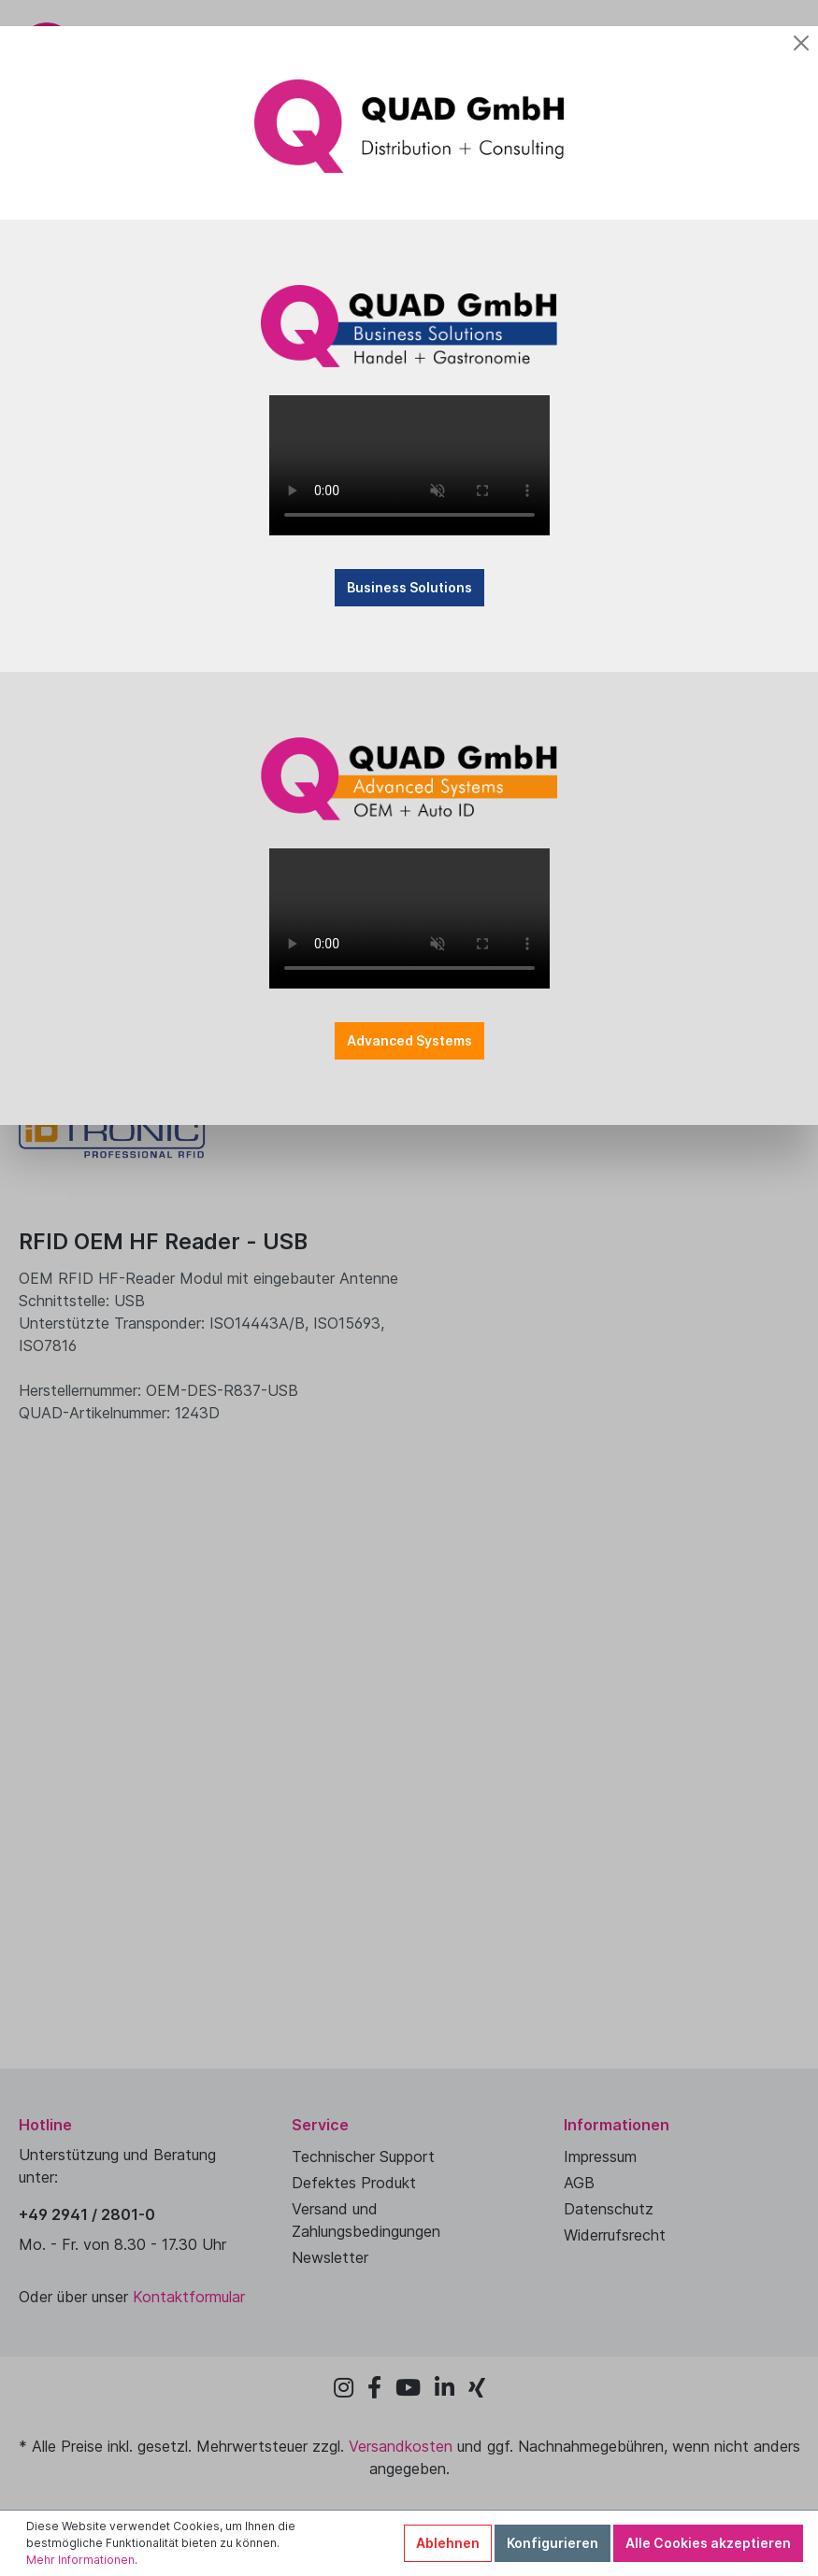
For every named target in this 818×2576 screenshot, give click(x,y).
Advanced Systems (409, 1040)
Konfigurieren (552, 2543)
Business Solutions (409, 587)
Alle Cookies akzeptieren (708, 2543)
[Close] (801, 43)
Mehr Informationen (80, 2560)
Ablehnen (448, 2543)
